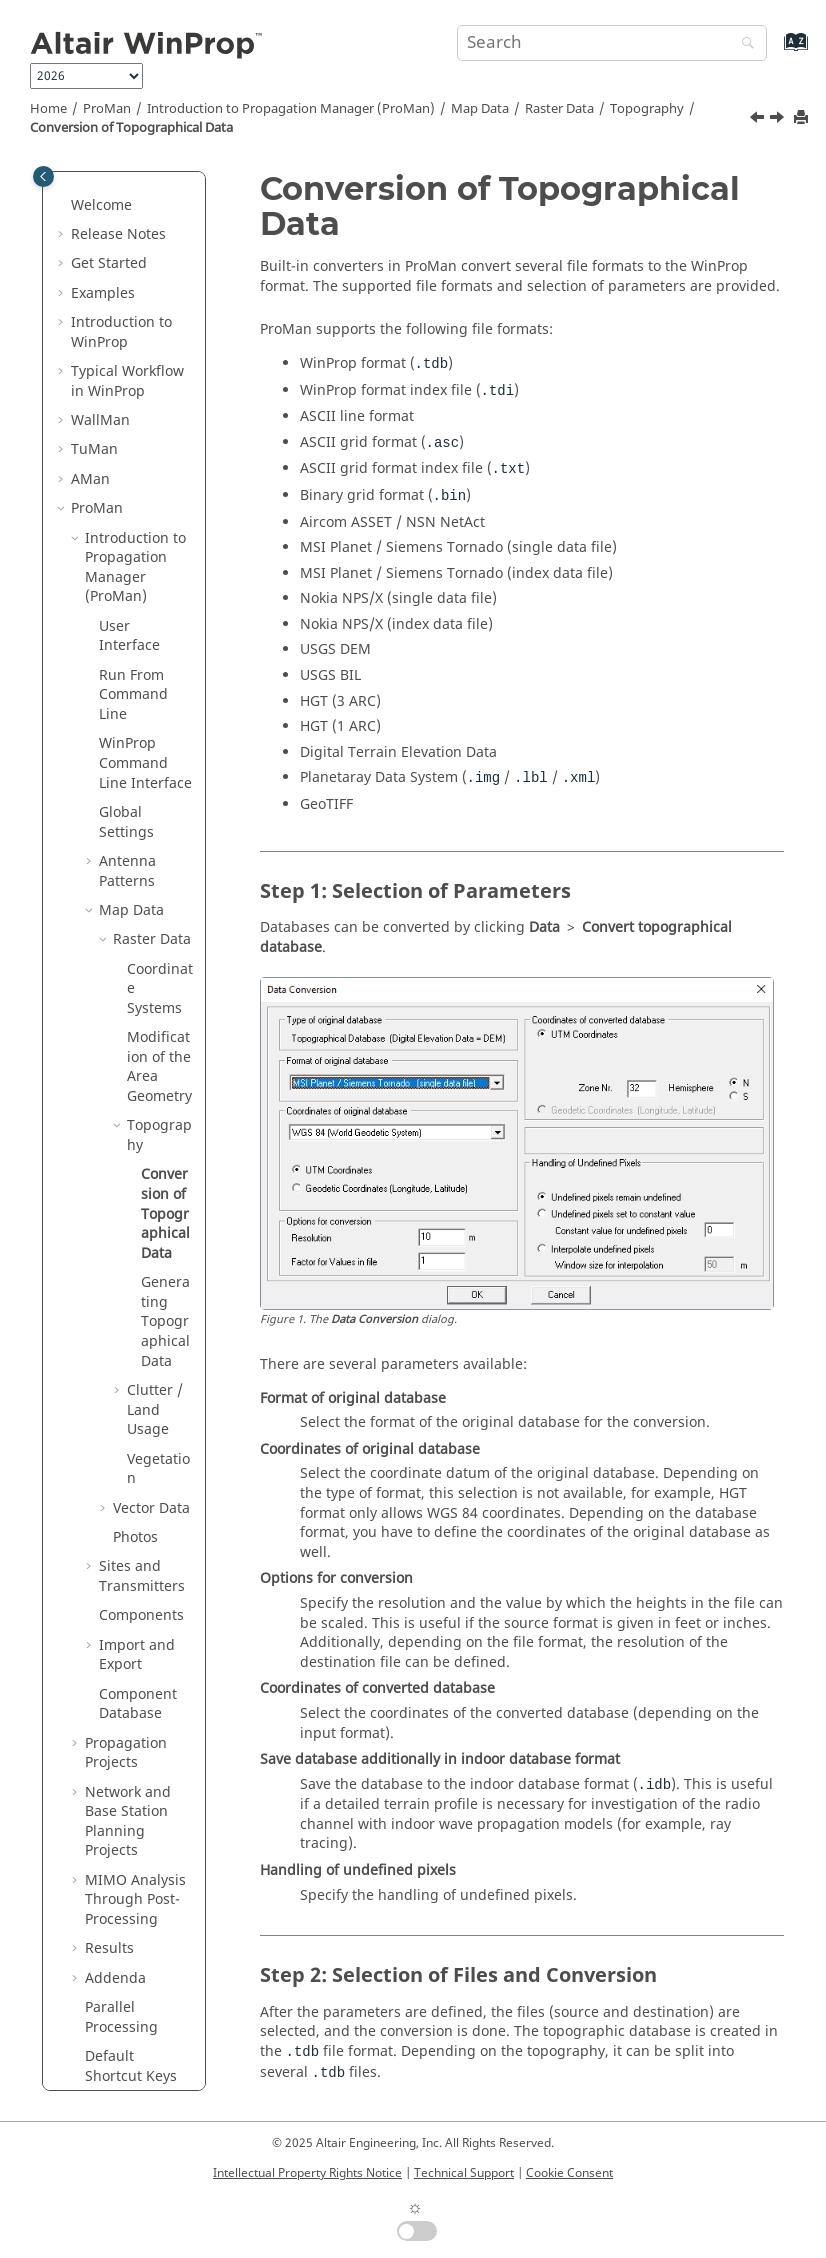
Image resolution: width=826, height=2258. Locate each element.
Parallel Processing (121, 1876)
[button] (63, 182)
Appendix (103, 2052)
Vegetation (158, 1328)
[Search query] (612, 43)
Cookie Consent (569, 2173)
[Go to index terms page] (774, 51)
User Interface (129, 495)
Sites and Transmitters (142, 1435)
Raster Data (559, 109)
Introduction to (121, 191)
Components (141, 1474)
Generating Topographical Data (165, 1180)
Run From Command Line (133, 554)
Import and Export (137, 1514)
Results (109, 1807)
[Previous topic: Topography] (759, 120)
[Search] (743, 44)
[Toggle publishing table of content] (43, 176)
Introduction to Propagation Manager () (291, 109)
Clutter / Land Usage (155, 1269)
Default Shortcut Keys (131, 1925)
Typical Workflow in (127, 240)
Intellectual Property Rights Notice (307, 2173)
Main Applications (131, 1994)
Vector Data (151, 1367)
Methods (100, 1964)
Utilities (127, 2023)
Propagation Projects (126, 1612)
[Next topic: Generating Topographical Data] (779, 120)
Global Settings (126, 681)
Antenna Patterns (127, 730)
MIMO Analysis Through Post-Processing (135, 1759)
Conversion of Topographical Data (131, 128)
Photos (135, 1396)
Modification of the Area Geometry (159, 926)
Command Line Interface (145, 622)
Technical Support (464, 2173)
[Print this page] (803, 118)
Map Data (480, 109)
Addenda (115, 1837)
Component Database (138, 1563)
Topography (647, 109)
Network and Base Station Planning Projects (128, 1681)
